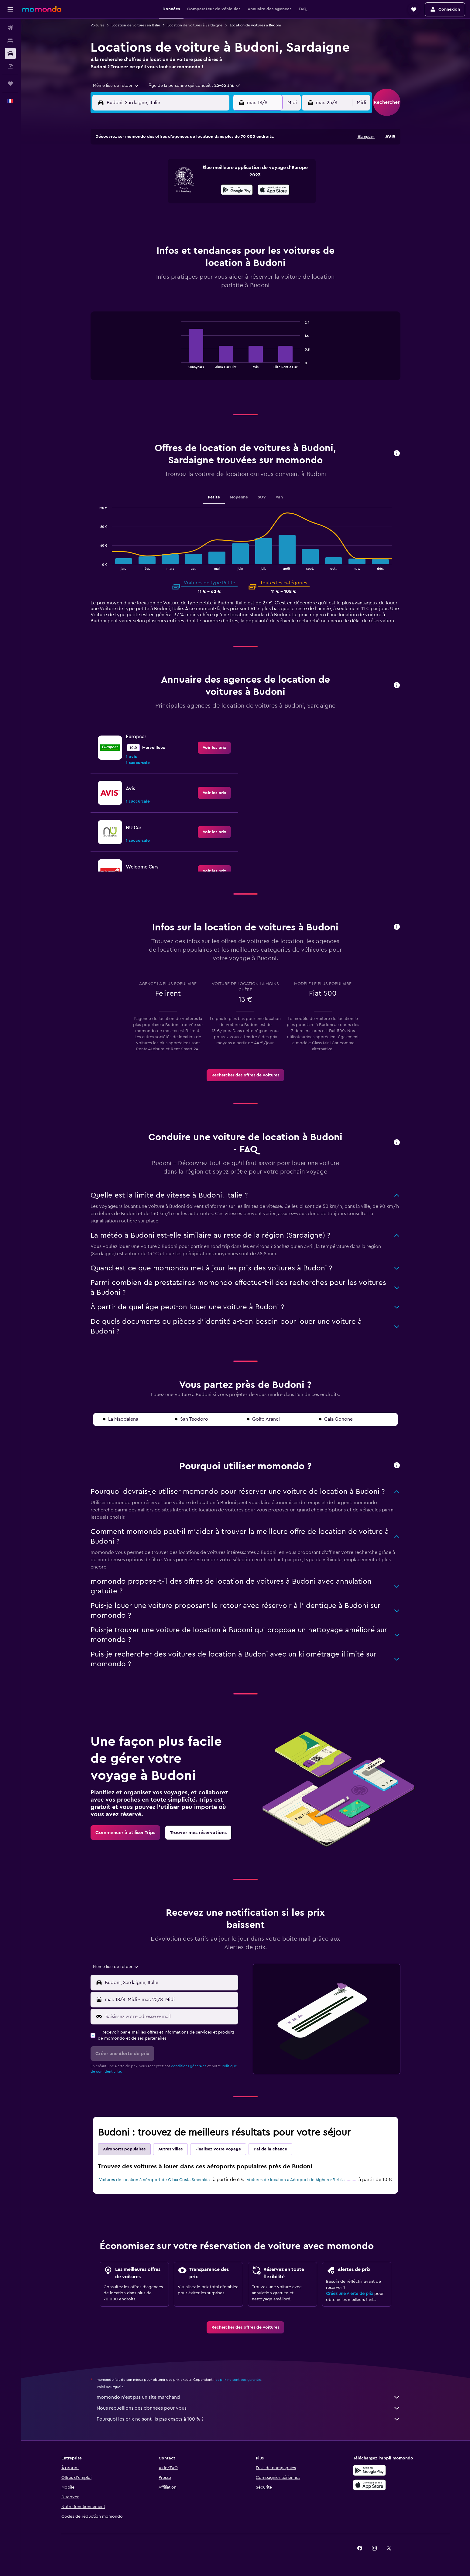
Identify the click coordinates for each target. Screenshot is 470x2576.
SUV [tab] (262, 497)
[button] (10, 9)
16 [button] (225, 188)
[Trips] (10, 83)
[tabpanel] (245, 351)
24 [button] (137, 217)
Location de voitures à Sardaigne (194, 25)
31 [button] (137, 232)
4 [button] (152, 174)
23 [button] (225, 203)
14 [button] (196, 188)
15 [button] (210, 188)
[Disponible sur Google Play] (369, 2470)
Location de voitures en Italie (135, 25)
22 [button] (210, 203)
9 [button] (225, 174)
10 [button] (137, 188)
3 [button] (137, 174)
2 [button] (225, 159)
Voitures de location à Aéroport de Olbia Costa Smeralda (154, 2180)
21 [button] (196, 203)
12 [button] (166, 188)
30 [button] (225, 217)
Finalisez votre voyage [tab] (218, 2149)
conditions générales (188, 2066)
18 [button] (152, 203)
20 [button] (181, 203)
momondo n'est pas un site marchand (248, 2397)
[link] (214, 748)
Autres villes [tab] (170, 2149)
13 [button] (181, 188)
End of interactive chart (178, 363)
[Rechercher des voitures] (10, 53)
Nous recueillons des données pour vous (248, 2408)
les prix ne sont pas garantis (237, 2379)
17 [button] (137, 203)
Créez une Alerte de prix (349, 2294)
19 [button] (166, 203)
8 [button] (210, 174)
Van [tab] (279, 497)
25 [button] (152, 217)
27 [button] (181, 217)
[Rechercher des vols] (10, 28)
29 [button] (210, 217)
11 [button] (152, 188)
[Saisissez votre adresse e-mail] (170, 2016)
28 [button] (195, 217)
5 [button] (166, 174)
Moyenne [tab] (239, 497)
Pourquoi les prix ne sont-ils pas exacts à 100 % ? (248, 2419)
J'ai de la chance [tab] (270, 2149)
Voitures (97, 25)
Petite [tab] (214, 497)
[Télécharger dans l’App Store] (369, 2484)
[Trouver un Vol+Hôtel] (10, 66)
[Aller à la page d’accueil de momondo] (41, 9)
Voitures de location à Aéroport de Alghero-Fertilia (296, 2180)
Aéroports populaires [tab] (124, 2149)
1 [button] (210, 159)
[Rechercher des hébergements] (10, 41)
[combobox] (114, 86)
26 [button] (166, 217)
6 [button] (181, 174)
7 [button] (195, 174)
